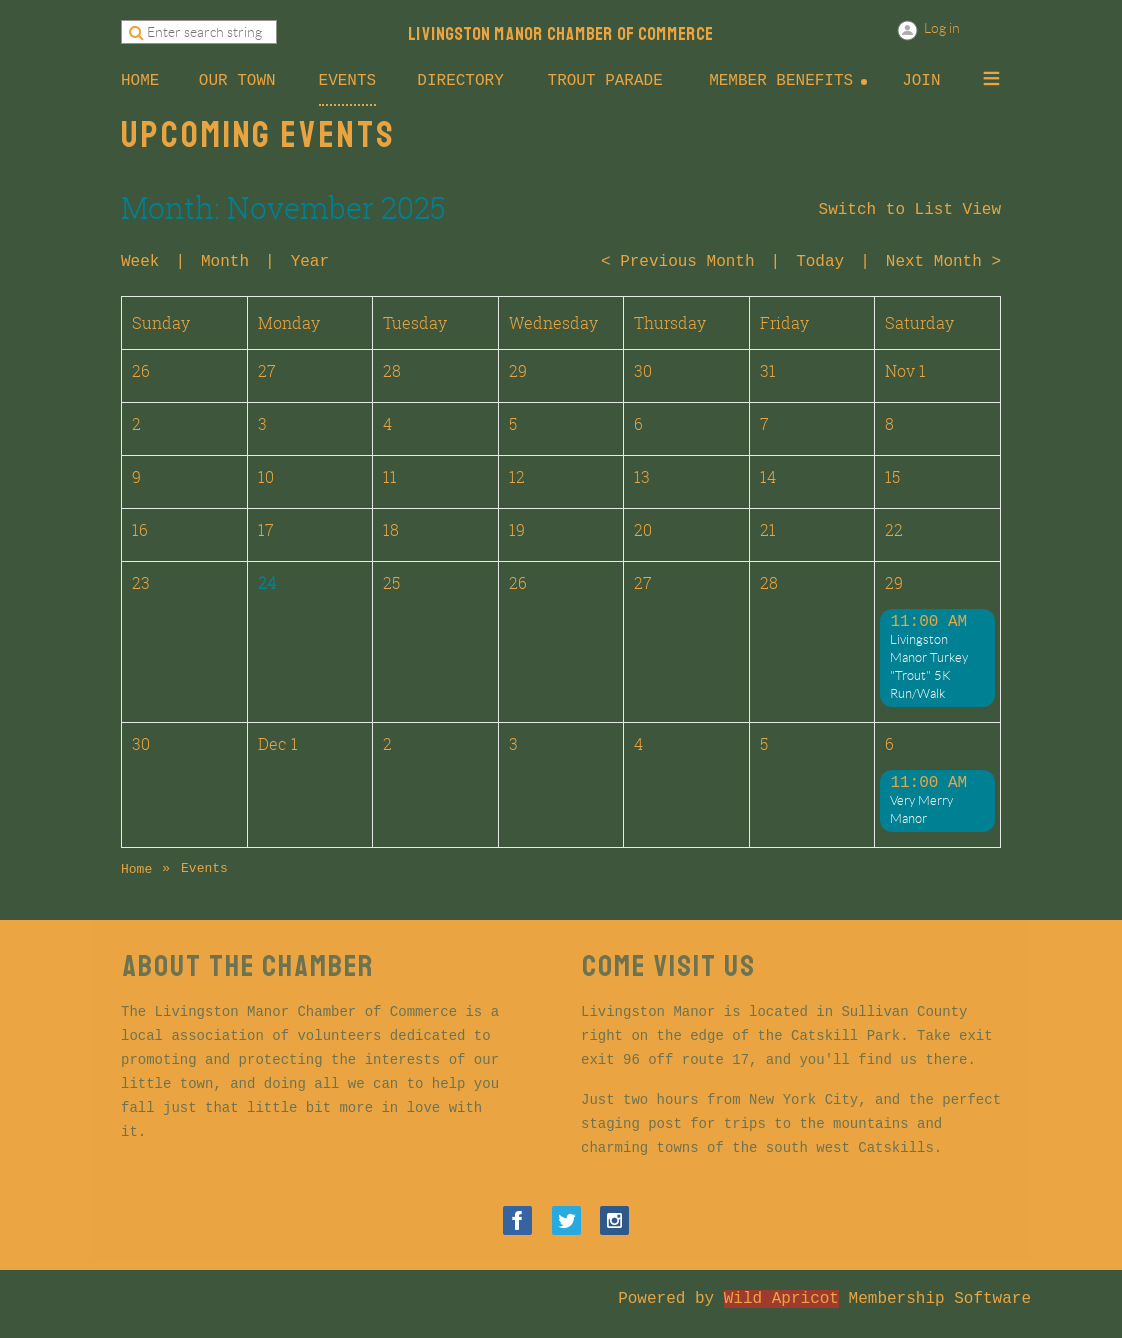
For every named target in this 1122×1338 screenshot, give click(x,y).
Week (140, 262)
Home (136, 869)
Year (310, 262)
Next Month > (943, 262)
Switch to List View (910, 210)
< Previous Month (678, 262)
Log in (942, 28)
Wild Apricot (781, 1299)
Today (820, 262)
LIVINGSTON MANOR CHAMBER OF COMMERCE (560, 35)
